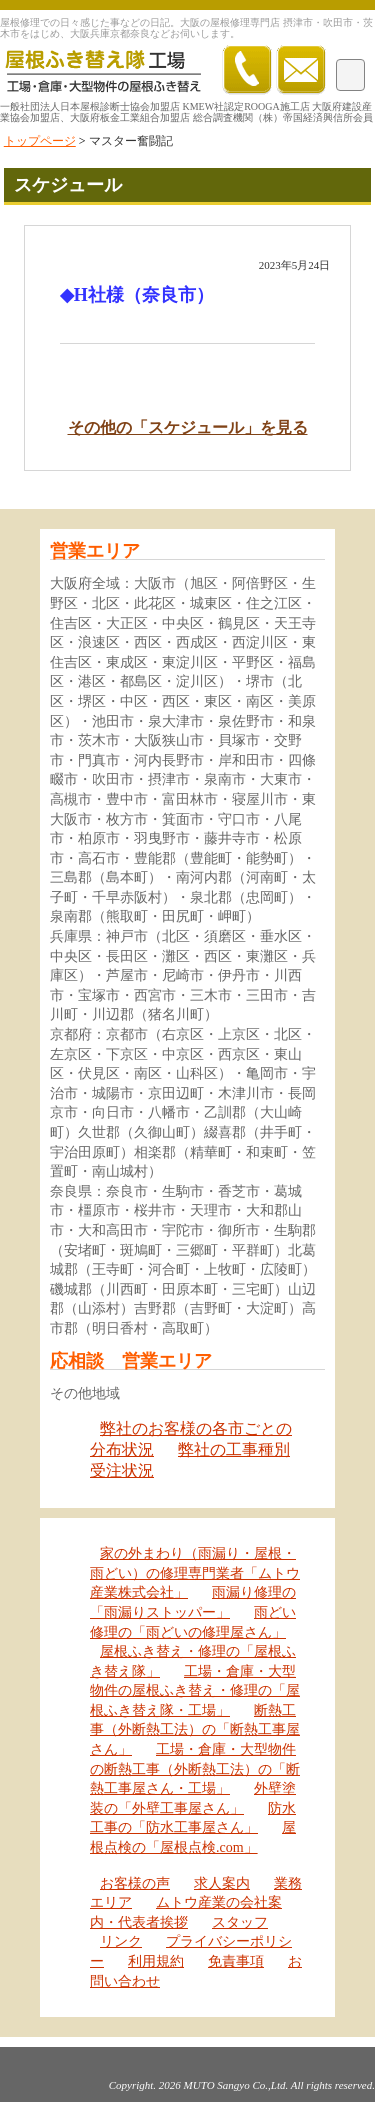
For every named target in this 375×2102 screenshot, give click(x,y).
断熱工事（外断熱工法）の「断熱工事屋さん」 (195, 1730)
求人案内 (222, 1883)
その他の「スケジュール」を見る (188, 427)
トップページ (40, 141)
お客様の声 (135, 1883)
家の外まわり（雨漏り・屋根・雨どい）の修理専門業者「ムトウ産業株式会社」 (195, 1573)
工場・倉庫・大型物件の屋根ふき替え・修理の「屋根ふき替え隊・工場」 (195, 1691)
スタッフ (240, 1922)
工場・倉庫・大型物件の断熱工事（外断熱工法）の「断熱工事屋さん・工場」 (195, 1769)
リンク (121, 1941)
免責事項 (236, 1961)
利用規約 (156, 1961)
